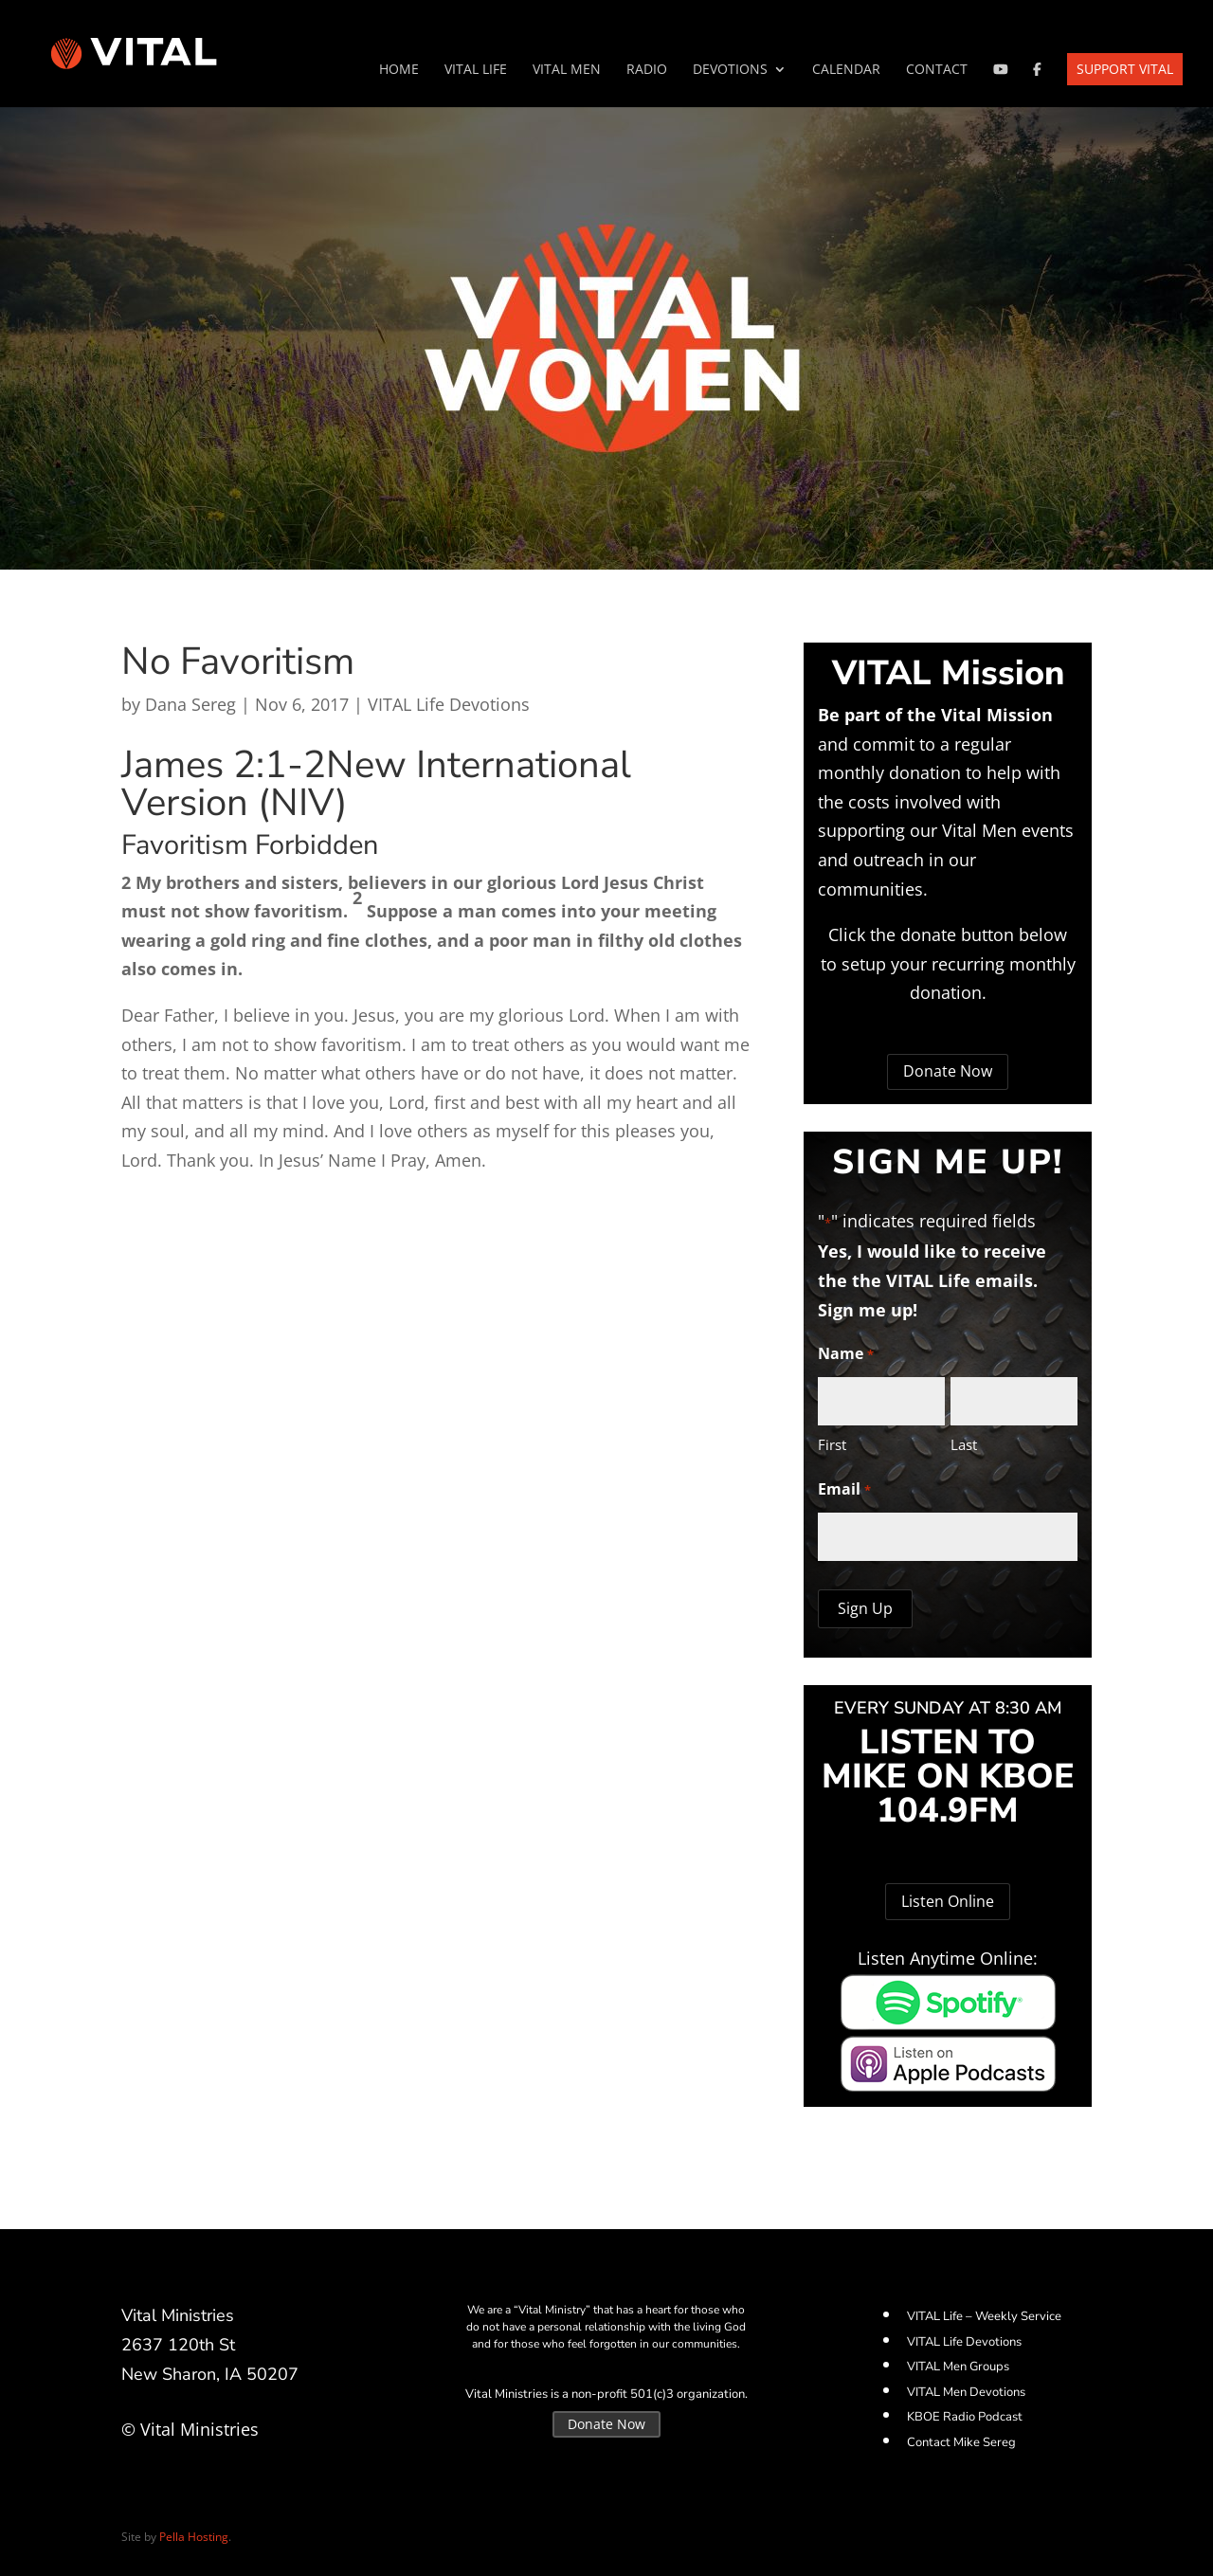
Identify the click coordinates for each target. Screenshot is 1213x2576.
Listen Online (947, 1901)
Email (844, 1490)
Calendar (846, 70)
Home (399, 70)
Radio (646, 70)
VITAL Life (475, 70)
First (832, 1444)
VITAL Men (567, 70)
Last (963, 1444)
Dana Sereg (190, 704)
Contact (937, 70)
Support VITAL (1125, 69)
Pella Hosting (193, 2537)
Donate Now (947, 1071)
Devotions (730, 70)
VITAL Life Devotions (449, 704)
